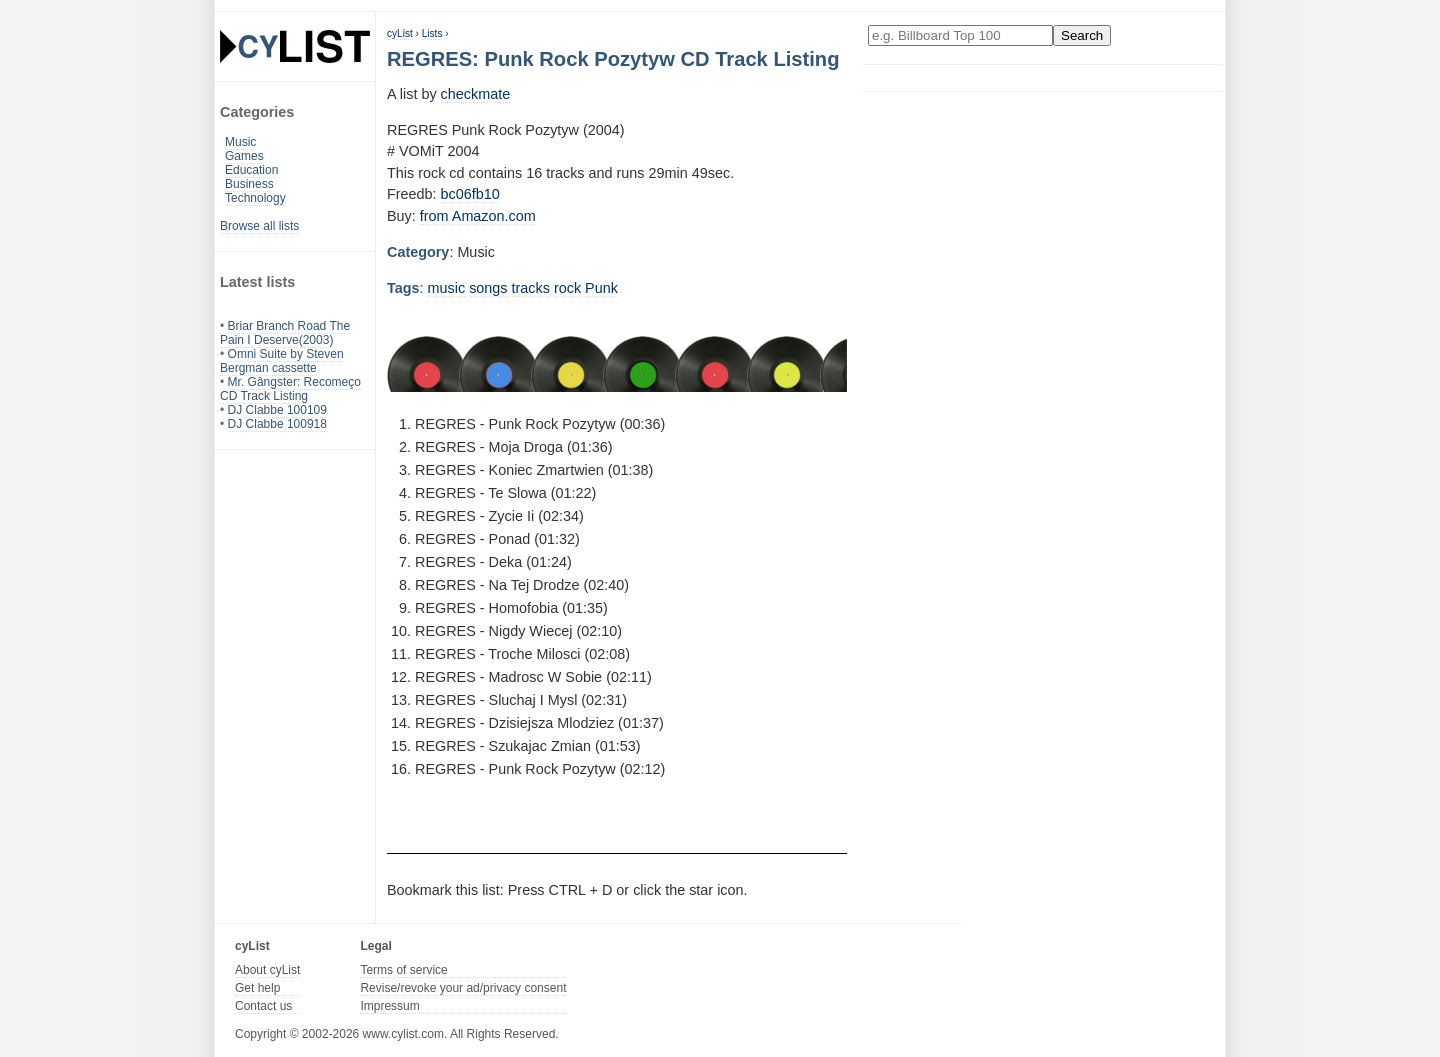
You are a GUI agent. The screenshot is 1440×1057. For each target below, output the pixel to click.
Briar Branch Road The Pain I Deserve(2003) (285, 333)
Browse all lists (259, 226)
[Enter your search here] (960, 35)
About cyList (267, 970)
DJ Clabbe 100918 (277, 424)
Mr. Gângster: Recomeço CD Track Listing (290, 389)
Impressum (389, 1006)
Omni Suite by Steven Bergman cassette (282, 361)
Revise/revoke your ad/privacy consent (463, 988)
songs (488, 288)
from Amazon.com (478, 216)
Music (240, 142)
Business (249, 184)
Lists (432, 33)
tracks (531, 288)
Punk (601, 288)
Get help (257, 988)
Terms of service (403, 970)
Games (244, 156)
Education (251, 170)
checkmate (476, 94)
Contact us (263, 1006)
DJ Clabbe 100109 (277, 410)
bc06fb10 (470, 194)
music (447, 288)
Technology (255, 198)
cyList (400, 33)
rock (567, 288)
